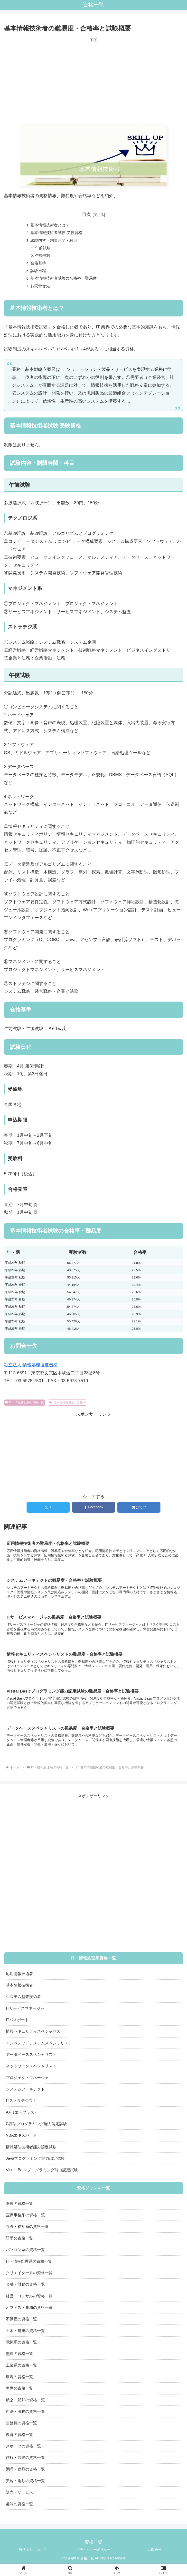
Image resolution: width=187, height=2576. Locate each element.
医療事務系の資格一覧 (25, 2219)
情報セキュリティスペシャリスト (35, 2035)
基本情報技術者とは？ (50, 225)
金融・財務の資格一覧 (25, 2288)
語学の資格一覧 (19, 2242)
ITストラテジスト (21, 2104)
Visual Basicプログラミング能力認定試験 (42, 2174)
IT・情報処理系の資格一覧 (29, 2265)
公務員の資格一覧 (21, 2427)
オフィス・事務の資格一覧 (29, 2311)
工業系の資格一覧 (21, 2369)
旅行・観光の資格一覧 (25, 2461)
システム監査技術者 (23, 2000)
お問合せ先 (40, 288)
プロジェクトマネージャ (27, 2081)
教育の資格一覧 (19, 2438)
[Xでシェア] (48, 1510)
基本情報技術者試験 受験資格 (57, 233)
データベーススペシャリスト (31, 2058)
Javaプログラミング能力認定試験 (35, 2162)
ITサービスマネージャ (25, 2012)
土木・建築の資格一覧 (25, 2334)
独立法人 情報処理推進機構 (31, 1367)
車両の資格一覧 (19, 2392)
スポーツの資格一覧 (23, 2450)
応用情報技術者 (19, 1977)
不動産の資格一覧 (21, 2323)
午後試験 (43, 257)
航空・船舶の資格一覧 (25, 2404)
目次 (86, 214)
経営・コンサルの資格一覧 (29, 2300)
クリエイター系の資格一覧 (29, 2276)
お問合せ (154, 2554)
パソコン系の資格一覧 (25, 2253)
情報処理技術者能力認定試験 (31, 2151)
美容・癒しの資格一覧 (25, 2485)
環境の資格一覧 (19, 2381)
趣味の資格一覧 (19, 2507)
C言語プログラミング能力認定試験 (36, 2128)
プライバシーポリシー (93, 2554)
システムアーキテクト (25, 2093)
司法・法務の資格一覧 (25, 2415)
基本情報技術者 (19, 1989)
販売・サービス (19, 2496)
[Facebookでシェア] (93, 1510)
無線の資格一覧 (19, 2357)
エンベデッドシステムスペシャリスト (39, 2047)
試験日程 (38, 273)
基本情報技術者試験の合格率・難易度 (64, 281)
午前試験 (43, 249)
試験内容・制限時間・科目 (54, 241)
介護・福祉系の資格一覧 (27, 2230)
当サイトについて (32, 2554)
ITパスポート (17, 2024)
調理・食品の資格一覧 (25, 2473)
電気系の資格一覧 (21, 2346)
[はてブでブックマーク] (138, 1510)
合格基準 (38, 265)
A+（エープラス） (22, 2116)
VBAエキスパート (21, 2139)
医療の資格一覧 (19, 2207)
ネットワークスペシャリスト (31, 2070)
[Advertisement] (93, 84)
